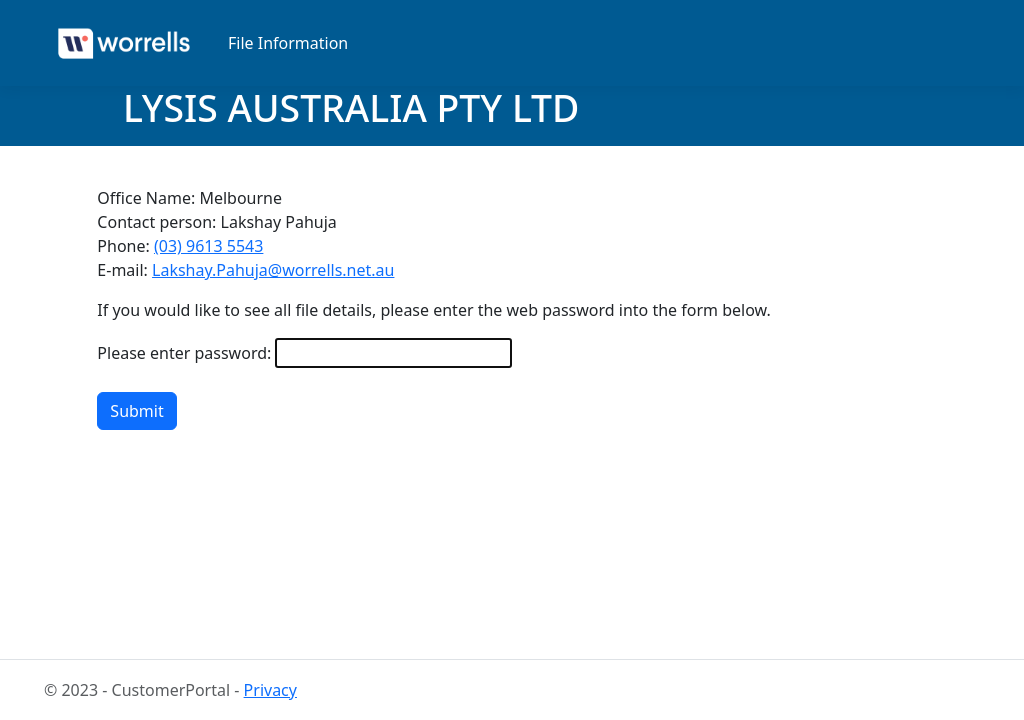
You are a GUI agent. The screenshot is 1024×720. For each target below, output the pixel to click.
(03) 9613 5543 (208, 246)
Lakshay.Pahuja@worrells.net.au (273, 270)
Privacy (270, 690)
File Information (288, 43)
